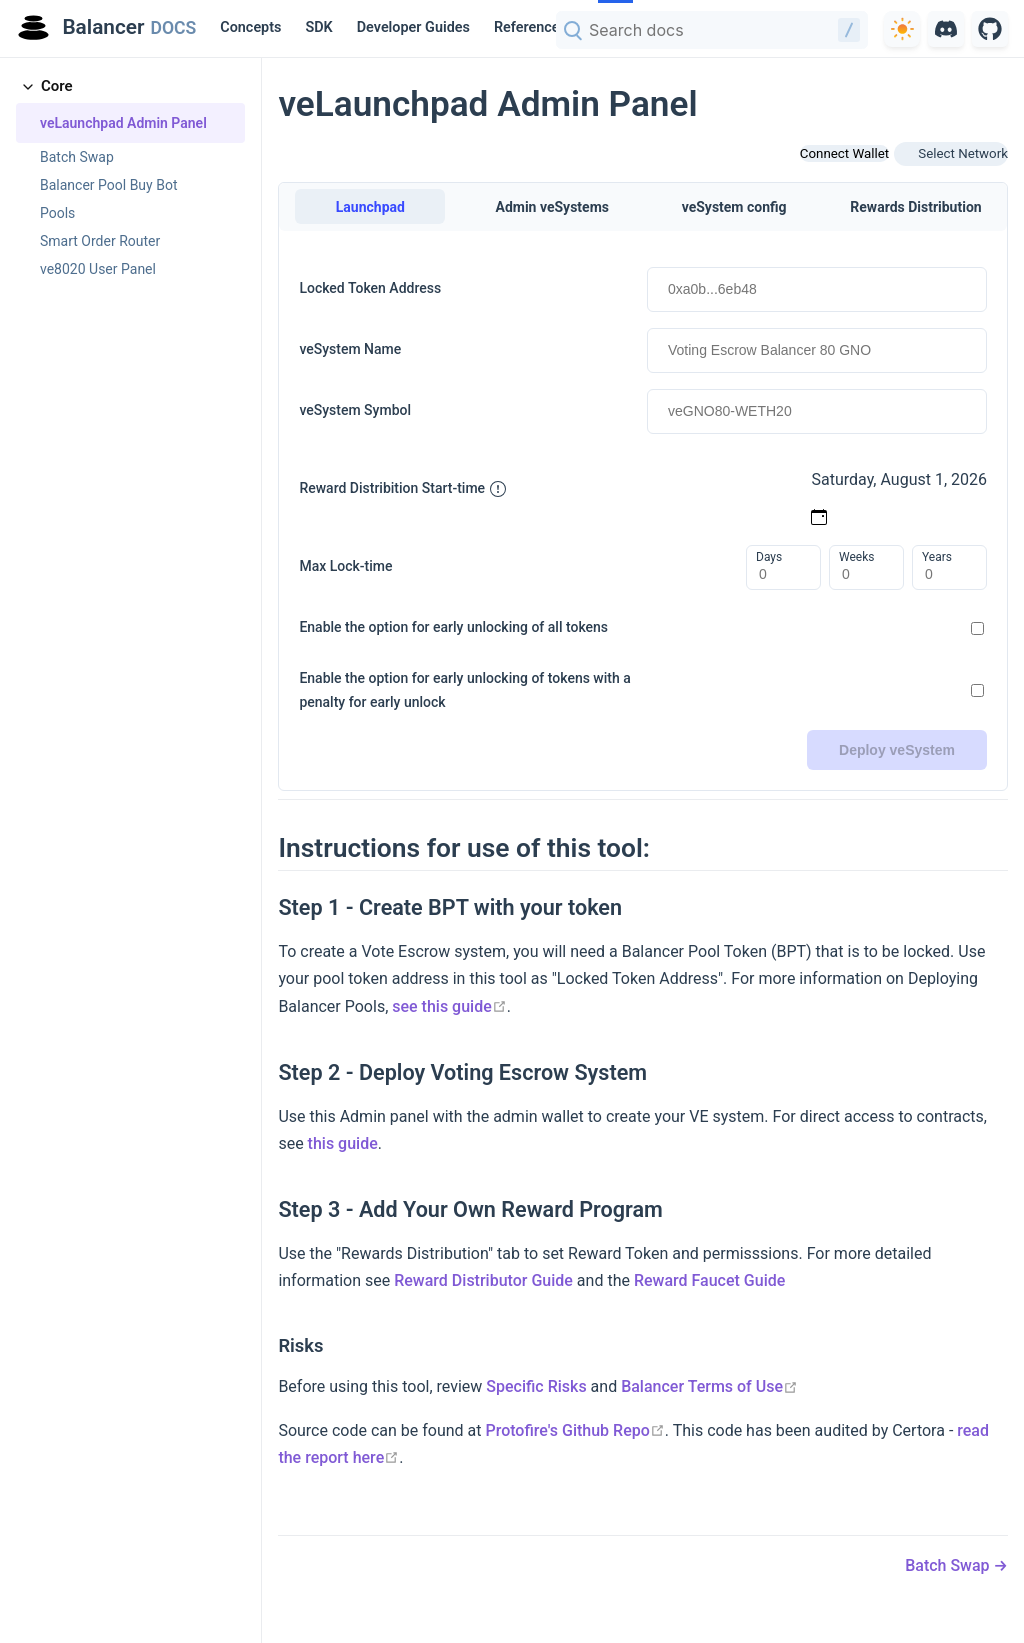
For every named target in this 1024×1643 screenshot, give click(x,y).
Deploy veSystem (897, 750)
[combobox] (712, 30)
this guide (343, 1143)
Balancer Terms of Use (709, 1386)
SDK (318, 27)
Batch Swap (77, 157)
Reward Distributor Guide (483, 1280)
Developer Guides (413, 27)
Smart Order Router (100, 241)
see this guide (449, 1006)
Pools (57, 213)
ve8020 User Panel (98, 269)
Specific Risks (536, 1386)
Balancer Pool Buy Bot (108, 185)
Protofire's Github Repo (574, 1430)
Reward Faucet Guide (709, 1280)
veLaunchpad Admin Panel (123, 123)
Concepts (250, 27)
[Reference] (534, 28)
